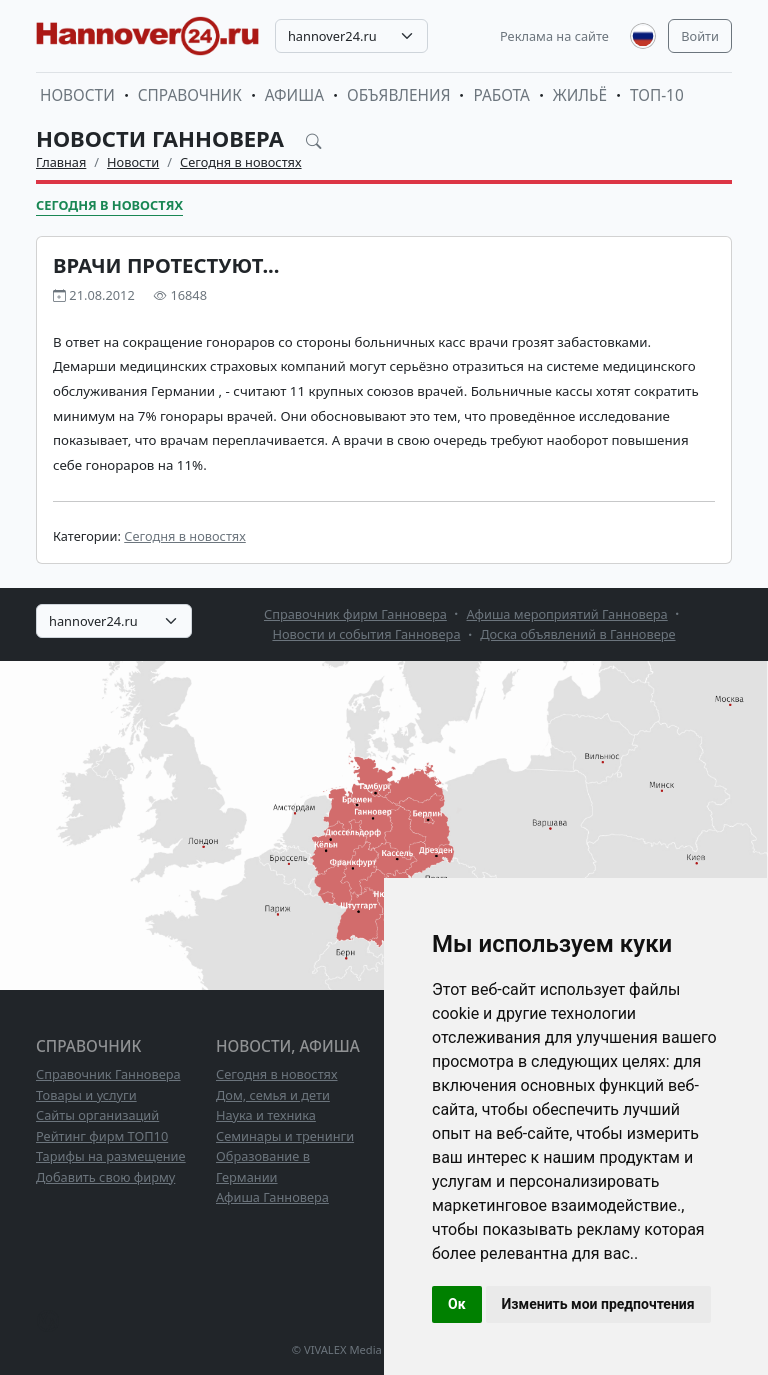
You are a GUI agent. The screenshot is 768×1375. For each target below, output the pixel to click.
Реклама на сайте (554, 36)
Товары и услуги (86, 1095)
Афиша (294, 95)
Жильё (580, 95)
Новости (77, 95)
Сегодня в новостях (241, 162)
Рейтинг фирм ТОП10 (102, 1136)
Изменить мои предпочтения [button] (598, 1304)
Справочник (190, 95)
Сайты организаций (97, 1115)
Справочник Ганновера (108, 1074)
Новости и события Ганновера (366, 634)
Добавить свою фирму (105, 1177)
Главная (61, 162)
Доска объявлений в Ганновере (577, 634)
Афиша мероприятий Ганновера (567, 614)
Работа (501, 95)
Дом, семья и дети (273, 1095)
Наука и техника (266, 1115)
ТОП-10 (657, 95)
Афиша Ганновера (272, 1197)
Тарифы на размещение (111, 1156)
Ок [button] (457, 1304)
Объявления (399, 95)
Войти (700, 36)
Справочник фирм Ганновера (355, 614)
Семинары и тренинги (285, 1136)
